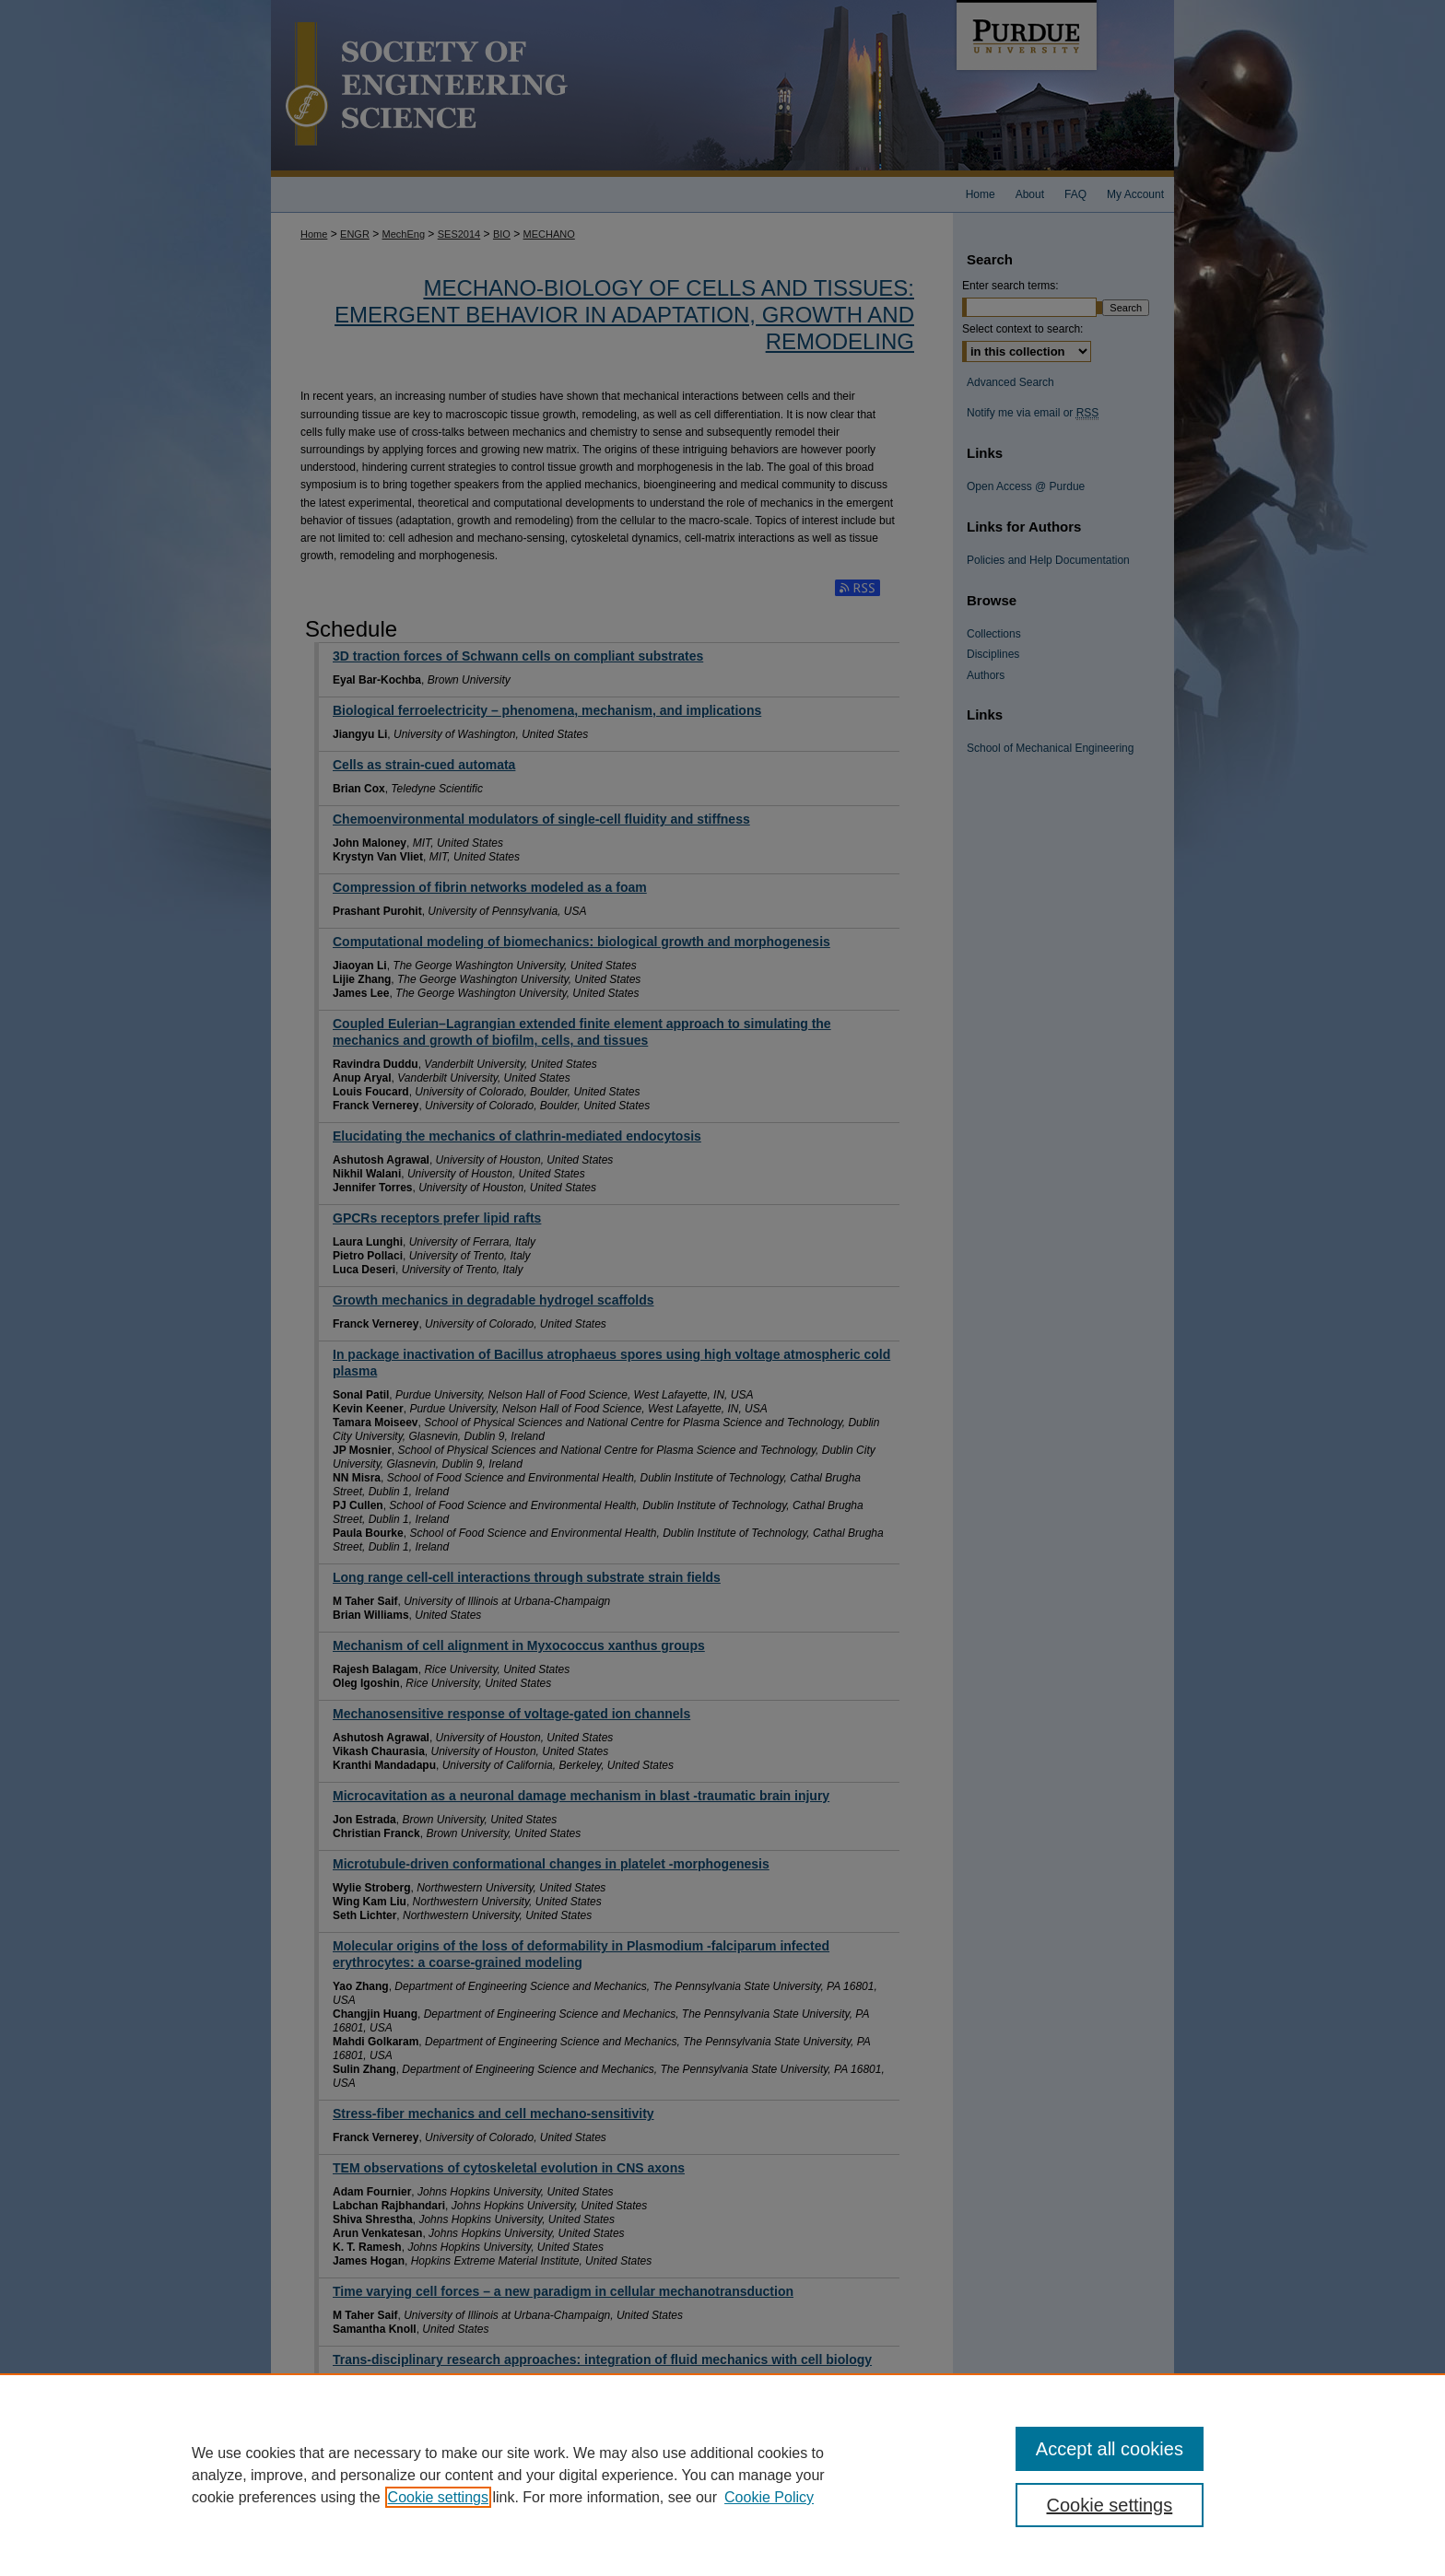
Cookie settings (438, 2497)
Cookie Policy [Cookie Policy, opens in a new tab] (769, 2497)
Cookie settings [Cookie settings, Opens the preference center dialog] (1110, 2505)
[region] (722, 2474)
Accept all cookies (1109, 2449)
